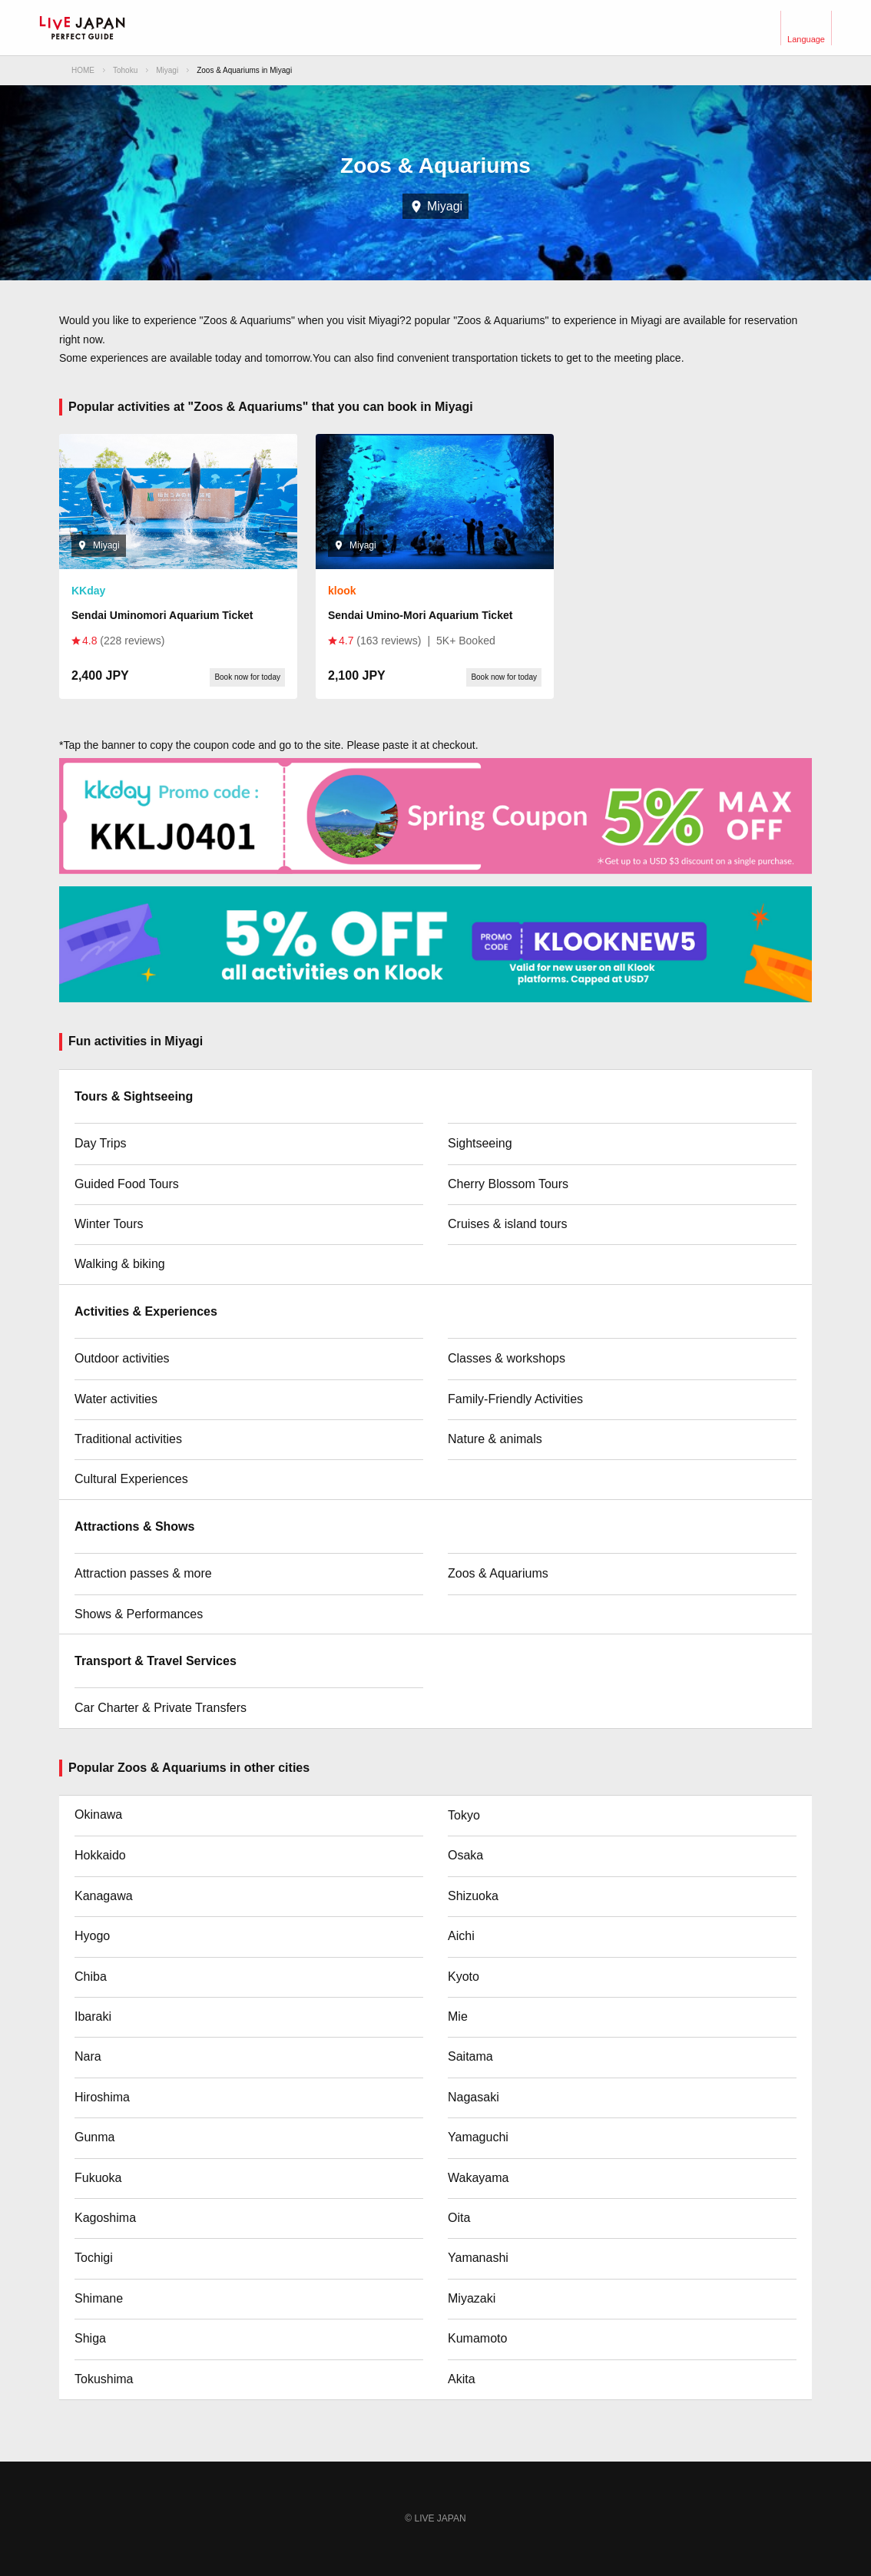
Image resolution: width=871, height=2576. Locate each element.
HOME (82, 70)
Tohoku (125, 70)
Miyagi (167, 70)
